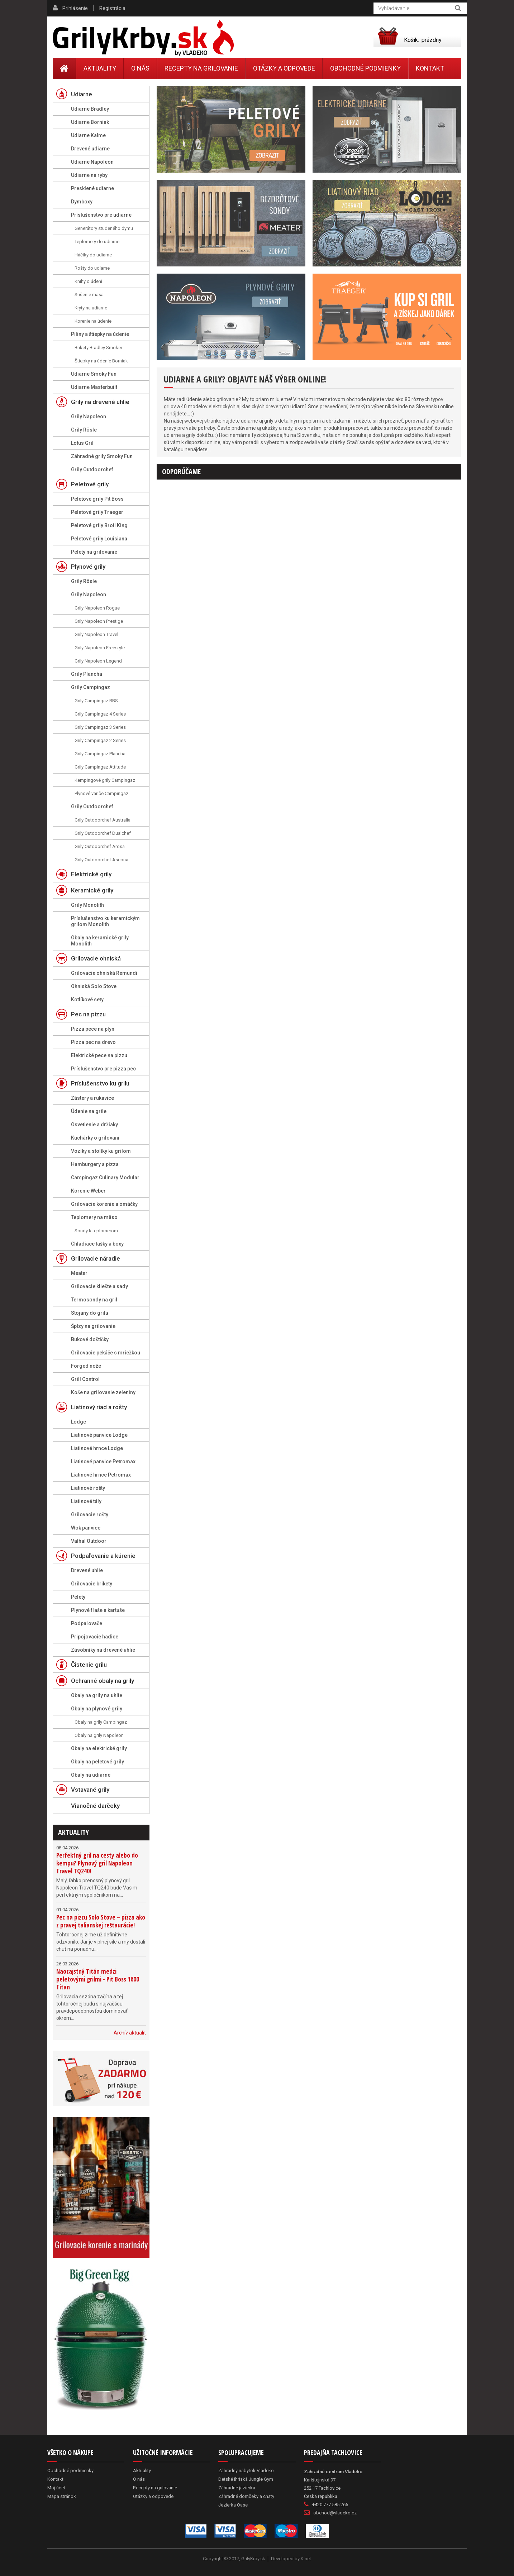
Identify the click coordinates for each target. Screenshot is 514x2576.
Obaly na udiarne (90, 1775)
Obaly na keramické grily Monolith (100, 941)
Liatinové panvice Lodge (99, 1435)
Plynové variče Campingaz (101, 793)
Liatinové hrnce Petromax (101, 1475)
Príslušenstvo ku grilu (100, 1083)
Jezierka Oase (233, 2505)
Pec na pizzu (88, 1014)
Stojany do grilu (89, 1313)
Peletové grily (90, 484)
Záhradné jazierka (236, 2487)
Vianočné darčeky (95, 1805)
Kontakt (430, 68)
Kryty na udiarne (91, 307)
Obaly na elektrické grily (99, 1748)
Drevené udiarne (90, 148)
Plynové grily (88, 566)
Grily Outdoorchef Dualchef (103, 833)
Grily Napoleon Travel (96, 634)
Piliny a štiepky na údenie (100, 334)
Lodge (78, 1422)
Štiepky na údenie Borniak (101, 360)
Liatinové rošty (88, 1488)
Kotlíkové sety (87, 999)
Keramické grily (92, 890)
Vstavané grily (90, 1789)
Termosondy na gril (94, 1300)
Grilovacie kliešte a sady (99, 1286)
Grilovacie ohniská (96, 958)
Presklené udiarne (92, 188)
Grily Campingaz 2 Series (100, 740)
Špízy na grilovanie (93, 1326)
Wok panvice (85, 1528)
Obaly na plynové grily (96, 1708)
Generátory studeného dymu (104, 228)
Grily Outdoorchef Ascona (101, 859)
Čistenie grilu (89, 1664)
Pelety (78, 1597)
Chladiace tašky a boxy (97, 1244)
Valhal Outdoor (88, 1541)
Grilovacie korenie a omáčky (104, 1204)
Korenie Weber (88, 1191)
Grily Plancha (86, 674)
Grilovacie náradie (95, 1258)
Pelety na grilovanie (94, 552)
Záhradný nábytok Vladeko (246, 2470)
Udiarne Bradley (90, 109)
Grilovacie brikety (91, 1583)
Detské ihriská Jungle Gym (245, 2479)
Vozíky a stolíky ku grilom (101, 1151)
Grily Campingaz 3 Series (100, 727)
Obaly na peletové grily (97, 1761)
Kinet (306, 2558)
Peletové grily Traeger (97, 512)
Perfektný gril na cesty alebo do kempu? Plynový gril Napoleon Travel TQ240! (97, 1863)
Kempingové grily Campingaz (105, 780)
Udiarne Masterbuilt (94, 387)
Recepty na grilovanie (201, 68)
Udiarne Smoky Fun (93, 374)
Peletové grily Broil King (99, 525)
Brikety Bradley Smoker (98, 347)
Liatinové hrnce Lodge (97, 1448)
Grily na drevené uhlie (100, 401)
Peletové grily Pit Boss (97, 499)
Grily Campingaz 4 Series (100, 714)
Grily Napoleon (88, 416)
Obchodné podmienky (365, 68)
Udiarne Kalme (88, 135)
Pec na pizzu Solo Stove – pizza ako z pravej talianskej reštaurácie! (100, 1921)
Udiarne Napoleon (92, 162)
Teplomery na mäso (94, 1217)
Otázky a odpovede (284, 68)
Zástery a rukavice (92, 1098)
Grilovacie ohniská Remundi (104, 973)
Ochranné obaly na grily (102, 1680)
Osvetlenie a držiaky (94, 1124)
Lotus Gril (82, 443)
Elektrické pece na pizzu (99, 1055)
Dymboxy (81, 201)
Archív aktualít (130, 2033)
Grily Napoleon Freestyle (100, 647)
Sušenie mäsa (89, 294)
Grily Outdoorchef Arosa (100, 846)
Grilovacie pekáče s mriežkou (105, 1353)
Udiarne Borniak (90, 122)
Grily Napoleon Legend (98, 661)
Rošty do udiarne (92, 268)
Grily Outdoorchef (92, 469)
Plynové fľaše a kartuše (98, 1610)
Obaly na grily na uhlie (96, 1695)
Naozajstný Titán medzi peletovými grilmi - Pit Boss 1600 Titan (97, 1979)
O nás (140, 68)
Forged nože (86, 1366)
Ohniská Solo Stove (93, 986)
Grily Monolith (87, 905)
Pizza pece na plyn (92, 1029)
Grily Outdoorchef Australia (102, 820)
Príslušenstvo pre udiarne (101, 215)
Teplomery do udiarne (97, 241)
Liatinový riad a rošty (99, 1407)
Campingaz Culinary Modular (105, 1177)
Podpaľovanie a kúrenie (103, 1555)
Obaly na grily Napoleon (99, 1735)
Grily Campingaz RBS (96, 700)
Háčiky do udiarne (93, 254)
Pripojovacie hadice (94, 1637)
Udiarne (81, 94)
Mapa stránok (61, 2496)
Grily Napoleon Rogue (97, 608)
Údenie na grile (88, 1111)
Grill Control (85, 1379)
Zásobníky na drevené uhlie (103, 1650)
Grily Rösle (84, 430)
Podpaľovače (86, 1623)
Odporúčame (181, 471)
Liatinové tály (86, 1501)
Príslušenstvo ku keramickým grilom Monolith (105, 921)
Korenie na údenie (93, 321)
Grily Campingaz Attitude (100, 767)
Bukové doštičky (90, 1339)
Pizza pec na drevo (93, 1042)
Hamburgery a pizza (95, 1164)
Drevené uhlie (87, 1570)
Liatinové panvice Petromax (103, 1461)
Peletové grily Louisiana (99, 538)
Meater (79, 1273)
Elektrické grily (91, 874)
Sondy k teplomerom (96, 1230)
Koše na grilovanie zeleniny (103, 1392)
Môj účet (56, 2487)
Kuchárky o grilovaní (95, 1138)
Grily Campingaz (90, 687)
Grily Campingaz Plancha (100, 753)
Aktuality (73, 1832)
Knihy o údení (88, 281)
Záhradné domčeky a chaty (246, 2496)
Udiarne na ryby (89, 175)
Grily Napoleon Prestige (99, 621)
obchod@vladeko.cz (335, 2512)
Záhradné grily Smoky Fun (102, 456)
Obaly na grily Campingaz (101, 1722)
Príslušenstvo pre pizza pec (103, 1069)
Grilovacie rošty (89, 1514)
